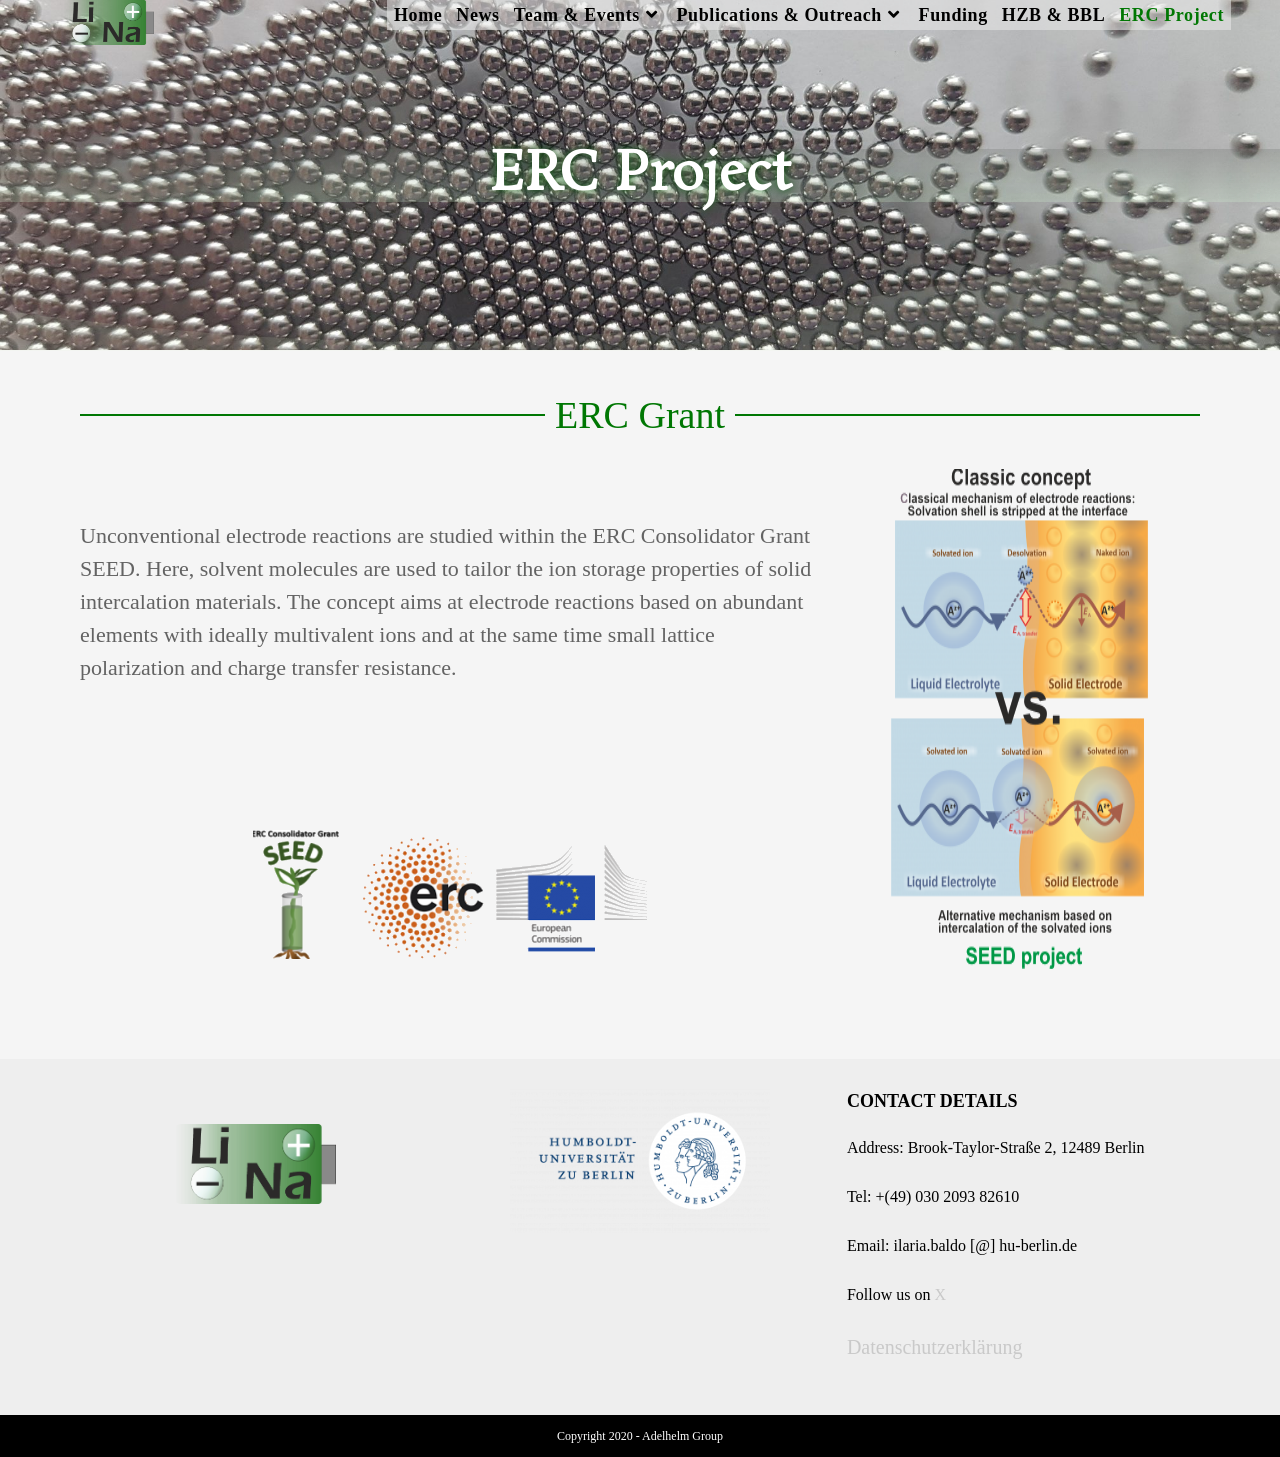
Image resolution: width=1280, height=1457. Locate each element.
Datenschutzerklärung (934, 1347)
